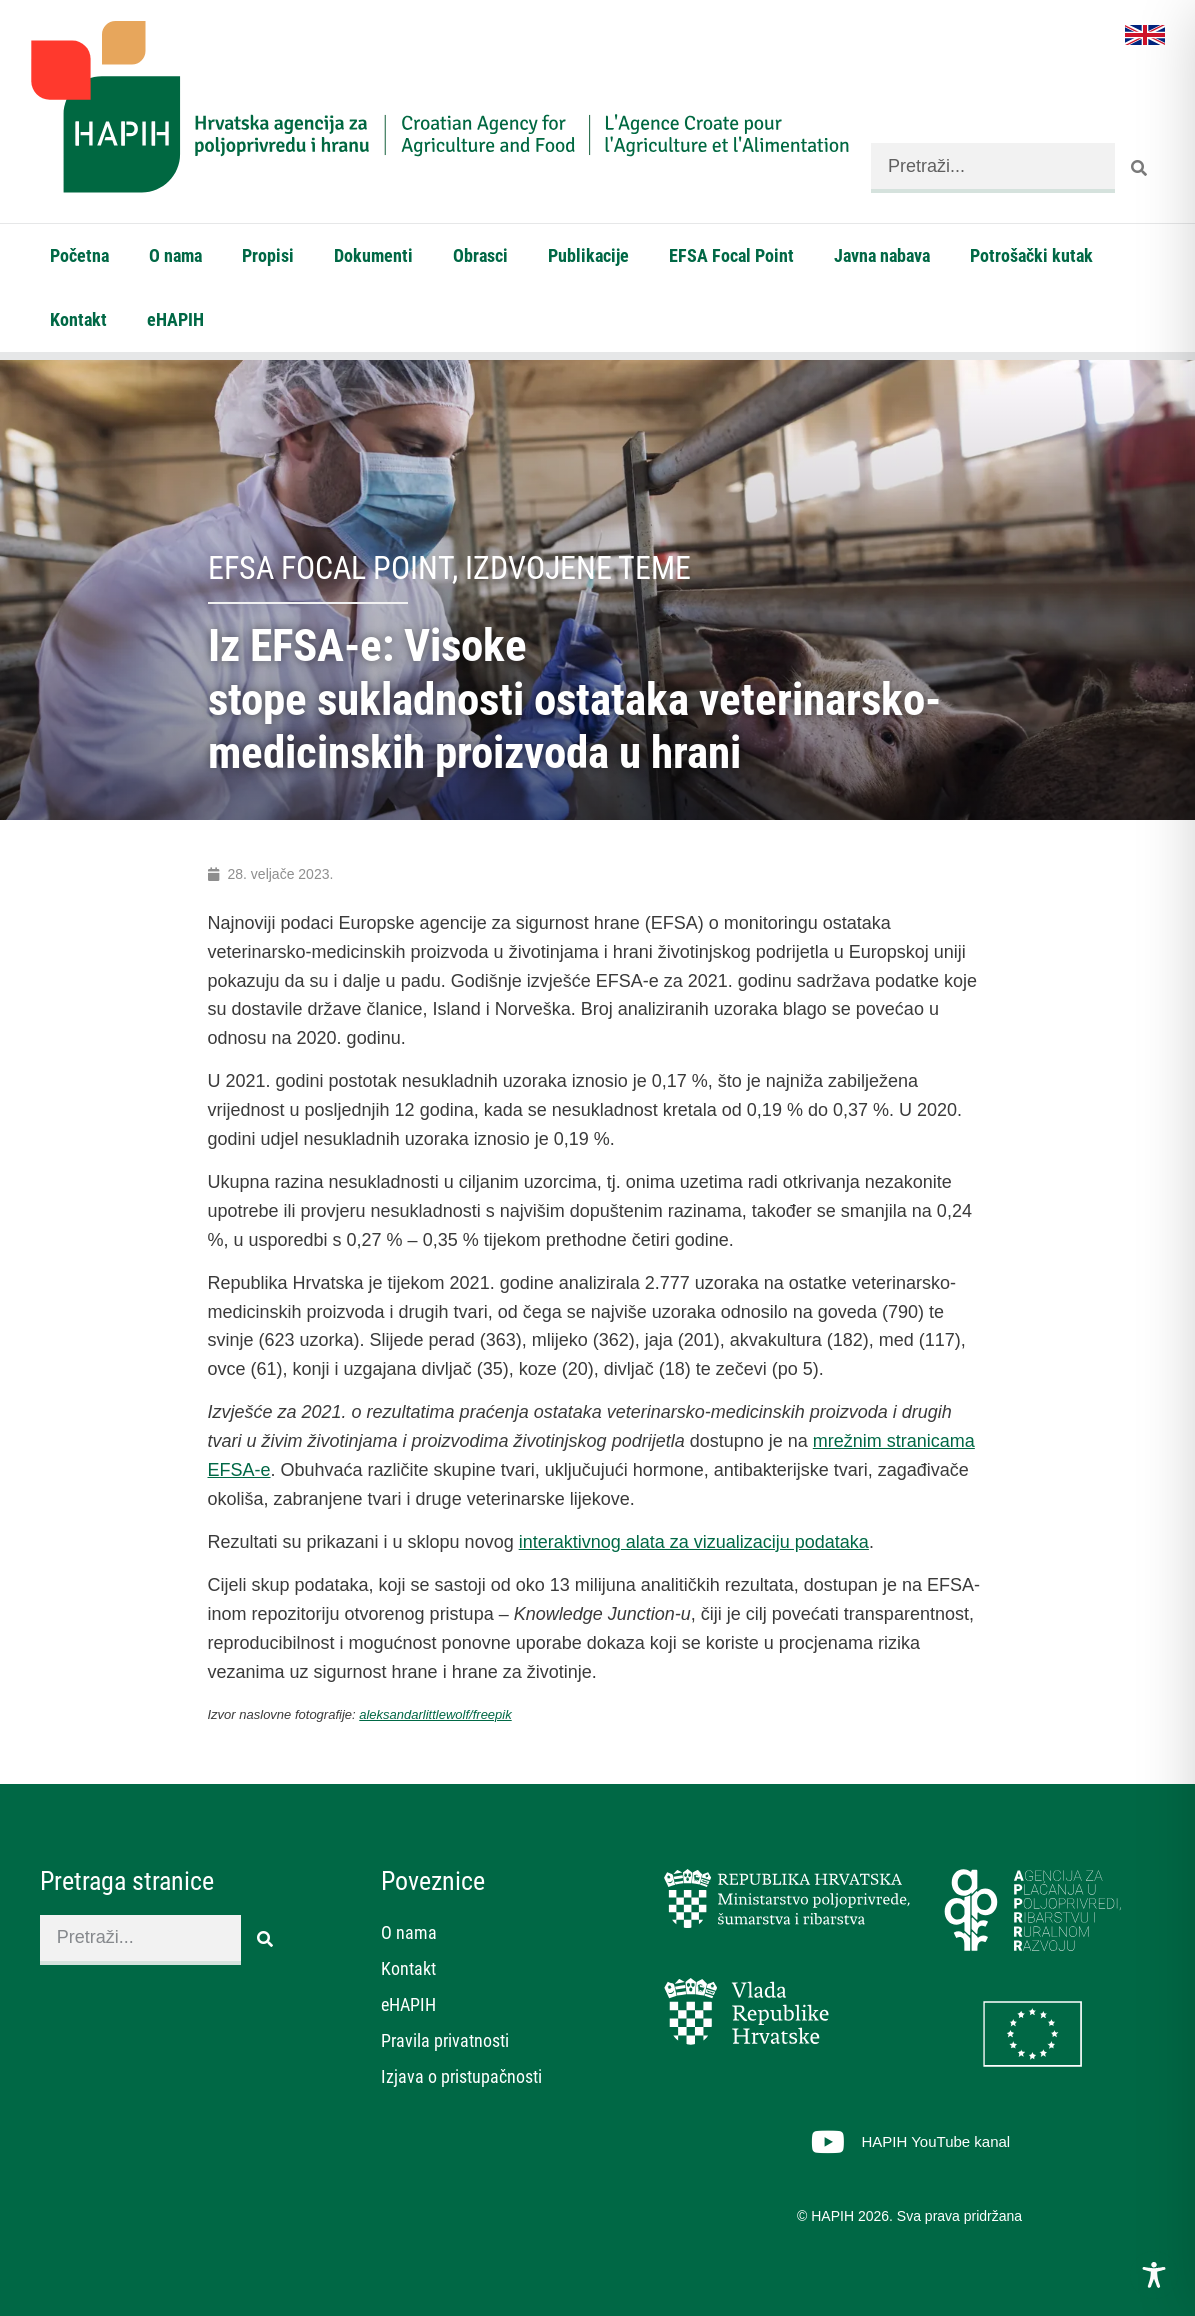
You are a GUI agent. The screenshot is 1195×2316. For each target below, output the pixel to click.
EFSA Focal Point (731, 255)
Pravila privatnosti (445, 2040)
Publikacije (588, 255)
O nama (175, 255)
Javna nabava (882, 255)
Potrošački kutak (1031, 255)
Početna (79, 255)
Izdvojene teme (578, 568)
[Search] (1140, 168)
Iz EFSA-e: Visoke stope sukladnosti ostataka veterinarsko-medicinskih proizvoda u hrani (574, 699)
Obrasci (480, 255)
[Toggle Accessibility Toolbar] (1154, 2275)
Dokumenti (373, 255)
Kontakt (78, 319)
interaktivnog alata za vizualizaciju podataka (694, 1542)
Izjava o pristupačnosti (461, 2076)
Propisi (268, 255)
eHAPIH (175, 319)
